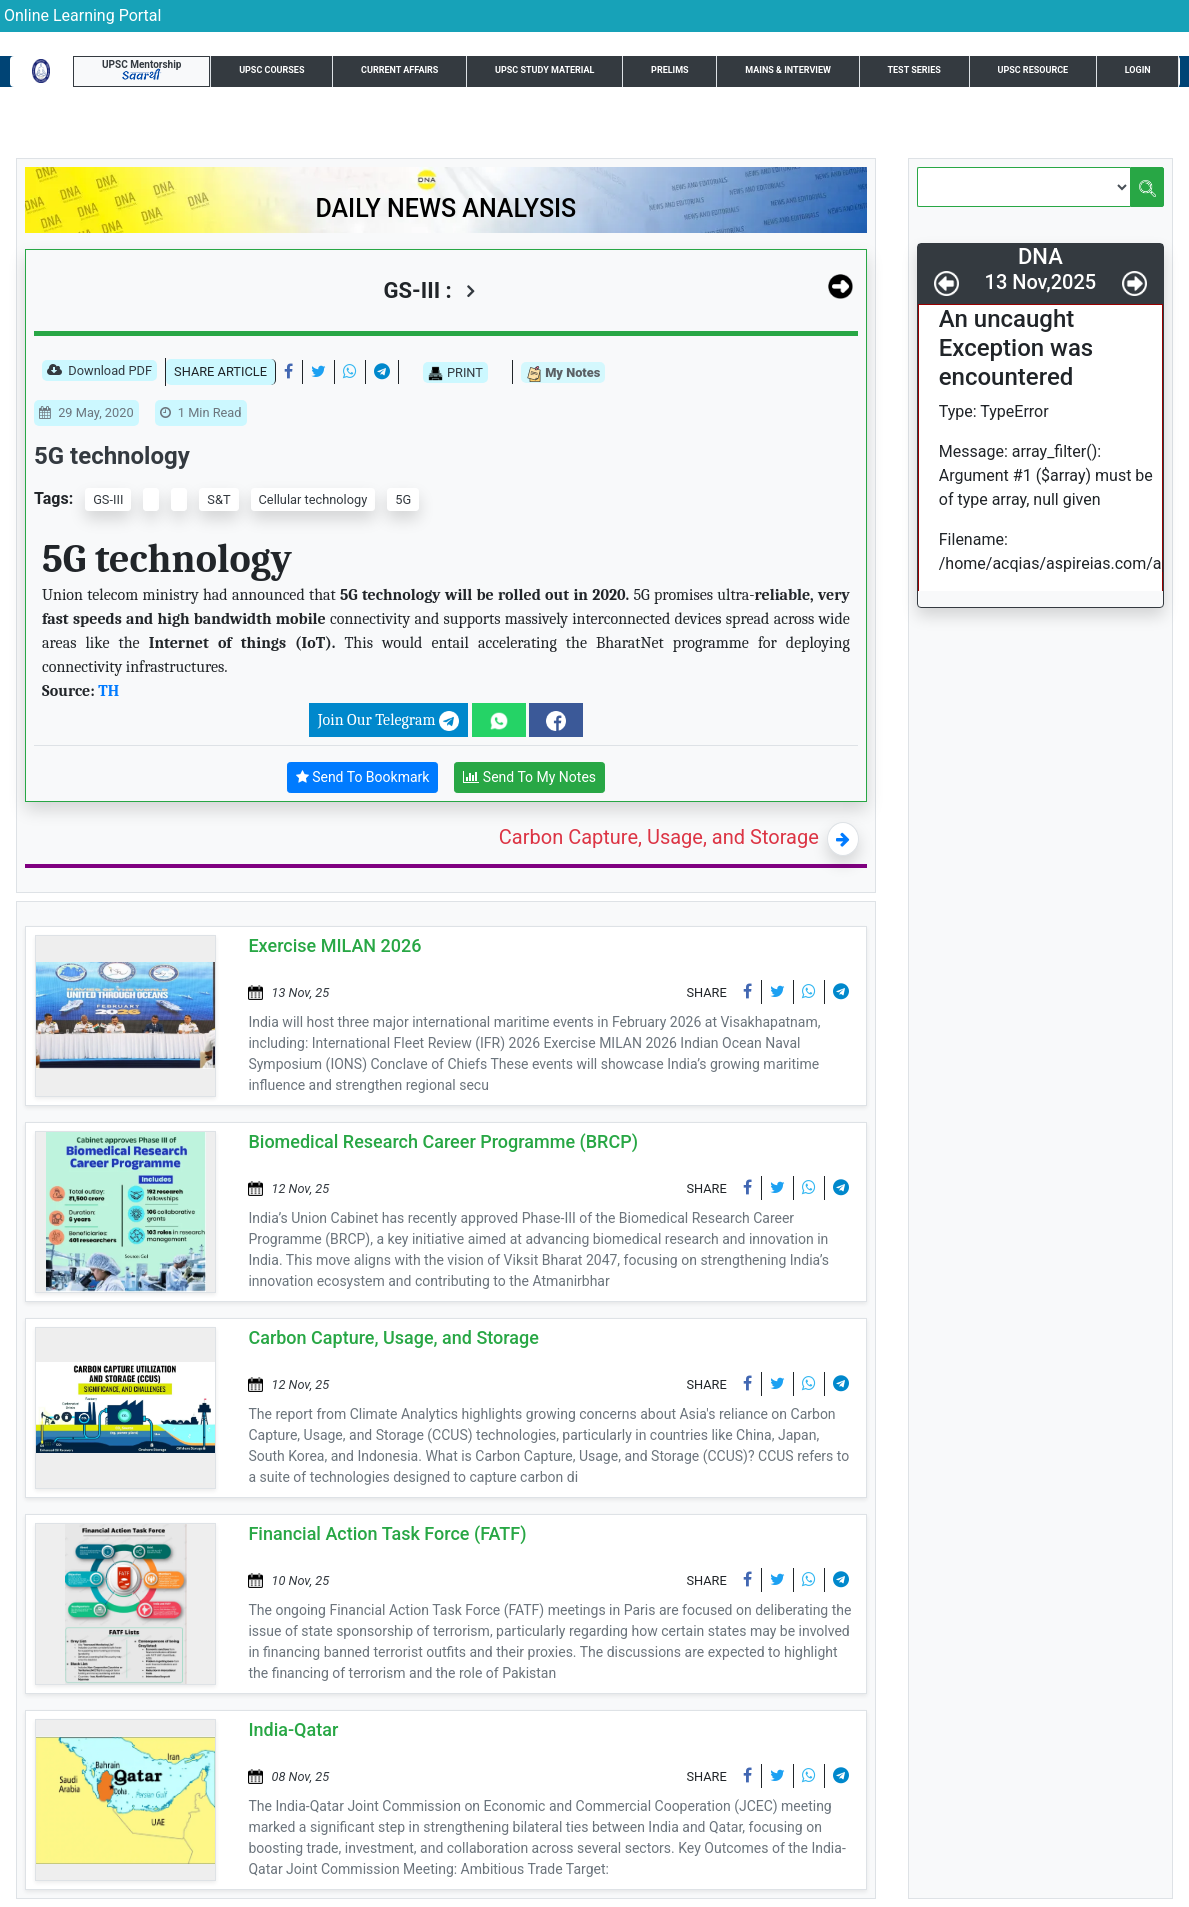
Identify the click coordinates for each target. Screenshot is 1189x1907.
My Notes (563, 373)
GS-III (108, 499)
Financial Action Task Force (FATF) (387, 1533)
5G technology (112, 456)
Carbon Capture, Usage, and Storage (659, 837)
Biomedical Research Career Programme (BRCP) (443, 1141)
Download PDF (99, 372)
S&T (218, 499)
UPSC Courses (271, 70)
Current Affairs (399, 70)
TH (108, 691)
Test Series (913, 70)
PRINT (455, 373)
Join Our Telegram (388, 721)
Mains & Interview (788, 70)
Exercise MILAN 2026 (334, 945)
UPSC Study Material (544, 70)
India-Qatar (293, 1729)
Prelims (670, 70)
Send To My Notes (529, 777)
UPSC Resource (1032, 70)
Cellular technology (313, 499)
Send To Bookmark (363, 777)
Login (1138, 70)
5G (403, 499)
